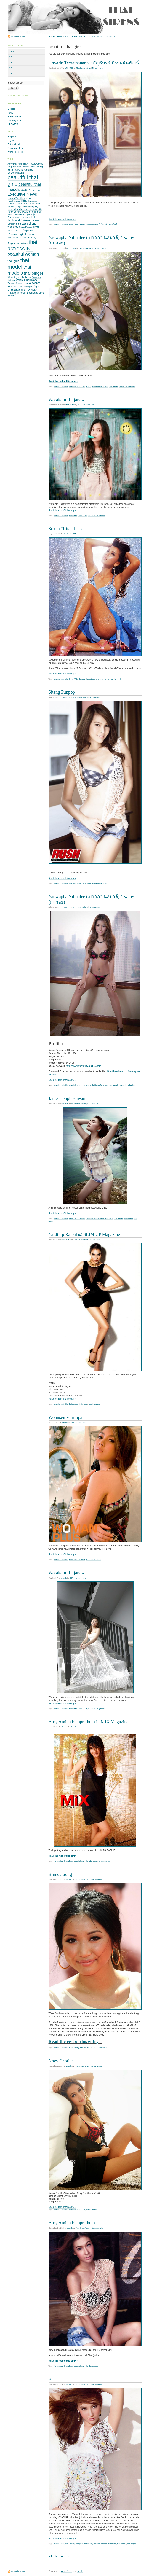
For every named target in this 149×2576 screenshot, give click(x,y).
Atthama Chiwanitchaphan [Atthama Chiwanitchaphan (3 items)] (20, 171)
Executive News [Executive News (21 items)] (22, 194)
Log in (11, 140)
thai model (113, 386)
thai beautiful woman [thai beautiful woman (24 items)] (23, 251)
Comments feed (16, 148)
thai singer (131, 2544)
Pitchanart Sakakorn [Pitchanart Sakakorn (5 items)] (20, 220)
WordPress (66, 2571)
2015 (11, 68)
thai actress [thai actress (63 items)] (22, 245)
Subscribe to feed (18, 37)
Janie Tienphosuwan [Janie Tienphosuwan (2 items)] (19, 199)
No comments (97, 68)
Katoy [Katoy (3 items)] (24, 201)
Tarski (80, 2571)
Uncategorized (15, 120)
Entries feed (14, 144)
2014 (11, 73)
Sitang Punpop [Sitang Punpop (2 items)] (25, 227)
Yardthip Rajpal (94, 1404)
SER (79, 405)
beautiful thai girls (61, 224)
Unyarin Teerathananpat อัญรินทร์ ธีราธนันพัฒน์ (94, 62)
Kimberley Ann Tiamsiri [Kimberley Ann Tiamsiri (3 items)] (28, 203)
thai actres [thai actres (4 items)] (22, 243)
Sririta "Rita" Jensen (77, 679)
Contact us (110, 36)
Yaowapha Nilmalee (127, 386)
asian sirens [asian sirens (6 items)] (15, 169)
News (10, 113)
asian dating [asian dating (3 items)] (37, 166)
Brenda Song (60, 1874)
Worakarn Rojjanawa (68, 399)
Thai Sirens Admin (83, 68)
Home (52, 36)
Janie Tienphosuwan (67, 1098)
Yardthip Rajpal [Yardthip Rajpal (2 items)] (25, 286)
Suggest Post (95, 36)
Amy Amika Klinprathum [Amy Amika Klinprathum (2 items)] (18, 164)
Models (67, 534)
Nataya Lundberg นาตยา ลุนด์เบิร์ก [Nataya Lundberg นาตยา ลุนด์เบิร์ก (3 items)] (25, 209)
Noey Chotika (61, 2060)
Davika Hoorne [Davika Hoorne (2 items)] (35, 190)
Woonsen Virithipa (65, 1417)
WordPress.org (15, 152)
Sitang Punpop (62, 692)
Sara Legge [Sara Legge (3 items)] (22, 223)
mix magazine (94, 1861)
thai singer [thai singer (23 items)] (33, 273)
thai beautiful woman (100, 386)
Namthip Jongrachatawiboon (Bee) (83, 2544)
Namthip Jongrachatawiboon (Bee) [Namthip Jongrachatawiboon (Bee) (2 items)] (23, 206)
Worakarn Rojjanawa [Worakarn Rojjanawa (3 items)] (26, 280)
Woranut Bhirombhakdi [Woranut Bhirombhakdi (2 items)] (18, 283)
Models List (63, 36)
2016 (11, 62)
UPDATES (69, 68)
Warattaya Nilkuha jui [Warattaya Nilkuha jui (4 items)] (19, 277)
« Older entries (59, 2556)
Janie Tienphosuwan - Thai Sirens (99, 1218)
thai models (82, 515)
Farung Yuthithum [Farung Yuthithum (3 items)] (17, 198)
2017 (11, 57)
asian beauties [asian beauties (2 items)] (23, 166)
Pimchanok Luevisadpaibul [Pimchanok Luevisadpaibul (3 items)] (21, 217)
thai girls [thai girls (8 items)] (13, 261)
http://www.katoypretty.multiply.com (83, 1066)
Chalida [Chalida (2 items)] (24, 190)
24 (70, 1063)
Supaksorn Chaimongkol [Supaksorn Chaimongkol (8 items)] (22, 232)
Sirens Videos (78, 36)
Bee (52, 2379)
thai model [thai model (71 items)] (18, 263)
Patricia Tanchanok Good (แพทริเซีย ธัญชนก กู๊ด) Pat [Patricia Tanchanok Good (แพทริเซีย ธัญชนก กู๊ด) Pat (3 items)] (24, 213)
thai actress (73, 224)
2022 (11, 51)
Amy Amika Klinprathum (63, 1861)
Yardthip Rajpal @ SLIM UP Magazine (84, 1234)
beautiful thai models (77, 386)
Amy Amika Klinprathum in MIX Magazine (89, 1721)
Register (12, 136)
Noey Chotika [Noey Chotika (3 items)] (14, 212)
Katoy (88, 386)
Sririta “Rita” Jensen (67, 528)
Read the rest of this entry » (62, 219)
